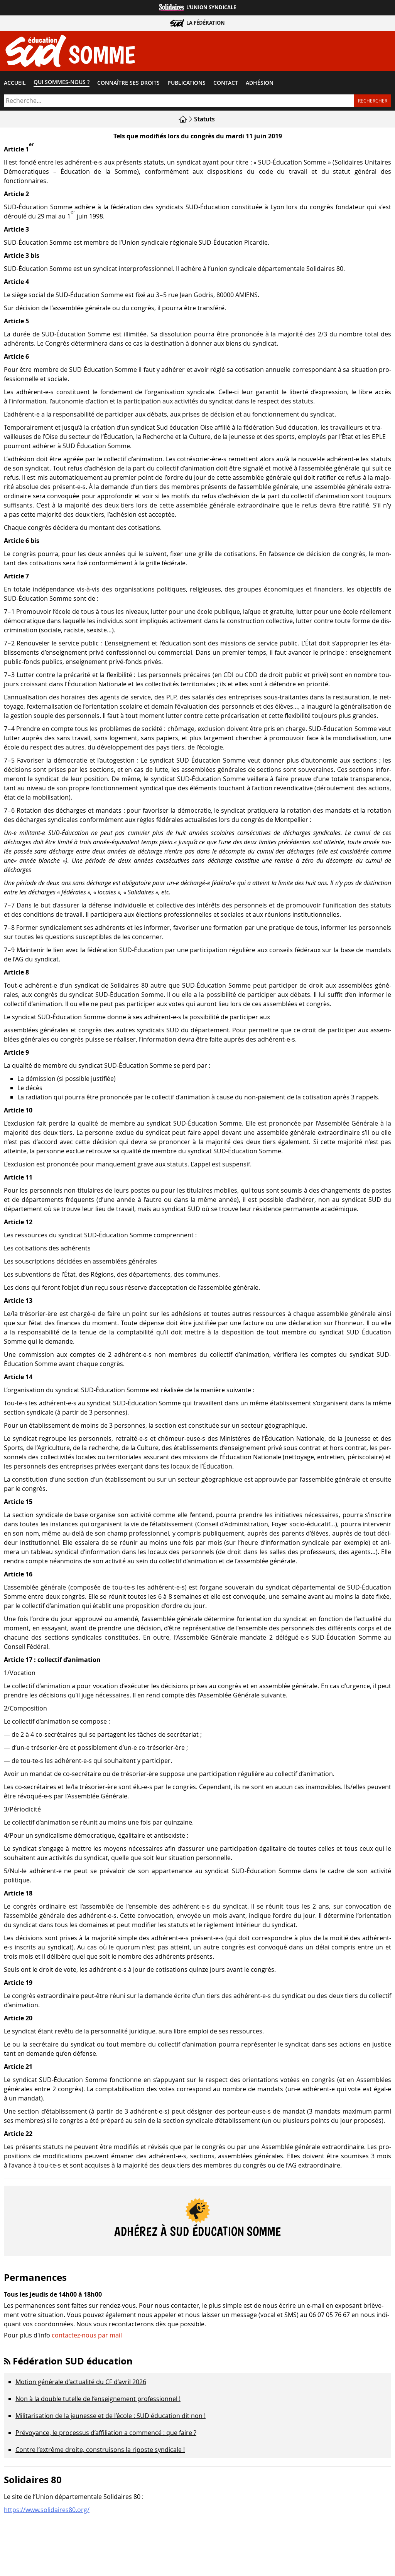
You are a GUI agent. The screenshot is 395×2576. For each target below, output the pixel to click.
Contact (225, 84)
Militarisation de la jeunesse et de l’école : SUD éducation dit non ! (110, 2417)
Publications (186, 84)
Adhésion (259, 84)
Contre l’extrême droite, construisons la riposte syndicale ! (100, 2451)
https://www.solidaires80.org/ (46, 2511)
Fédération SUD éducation (73, 2362)
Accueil (15, 84)
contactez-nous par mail (87, 2336)
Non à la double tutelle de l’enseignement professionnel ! (98, 2400)
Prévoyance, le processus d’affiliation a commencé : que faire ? (105, 2434)
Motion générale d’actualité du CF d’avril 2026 (80, 2383)
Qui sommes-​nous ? (61, 83)
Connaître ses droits (128, 84)
